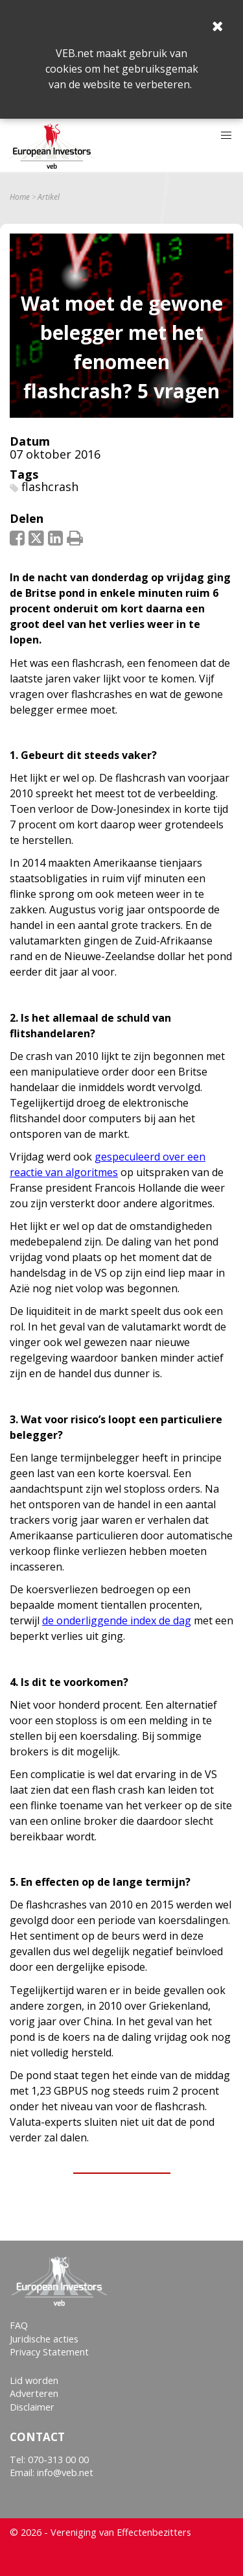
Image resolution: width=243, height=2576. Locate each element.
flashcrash (49, 486)
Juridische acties (44, 2339)
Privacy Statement (49, 2352)
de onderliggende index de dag (116, 1620)
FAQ (19, 2325)
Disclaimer (32, 2407)
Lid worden (34, 2380)
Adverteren (34, 2393)
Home (20, 197)
